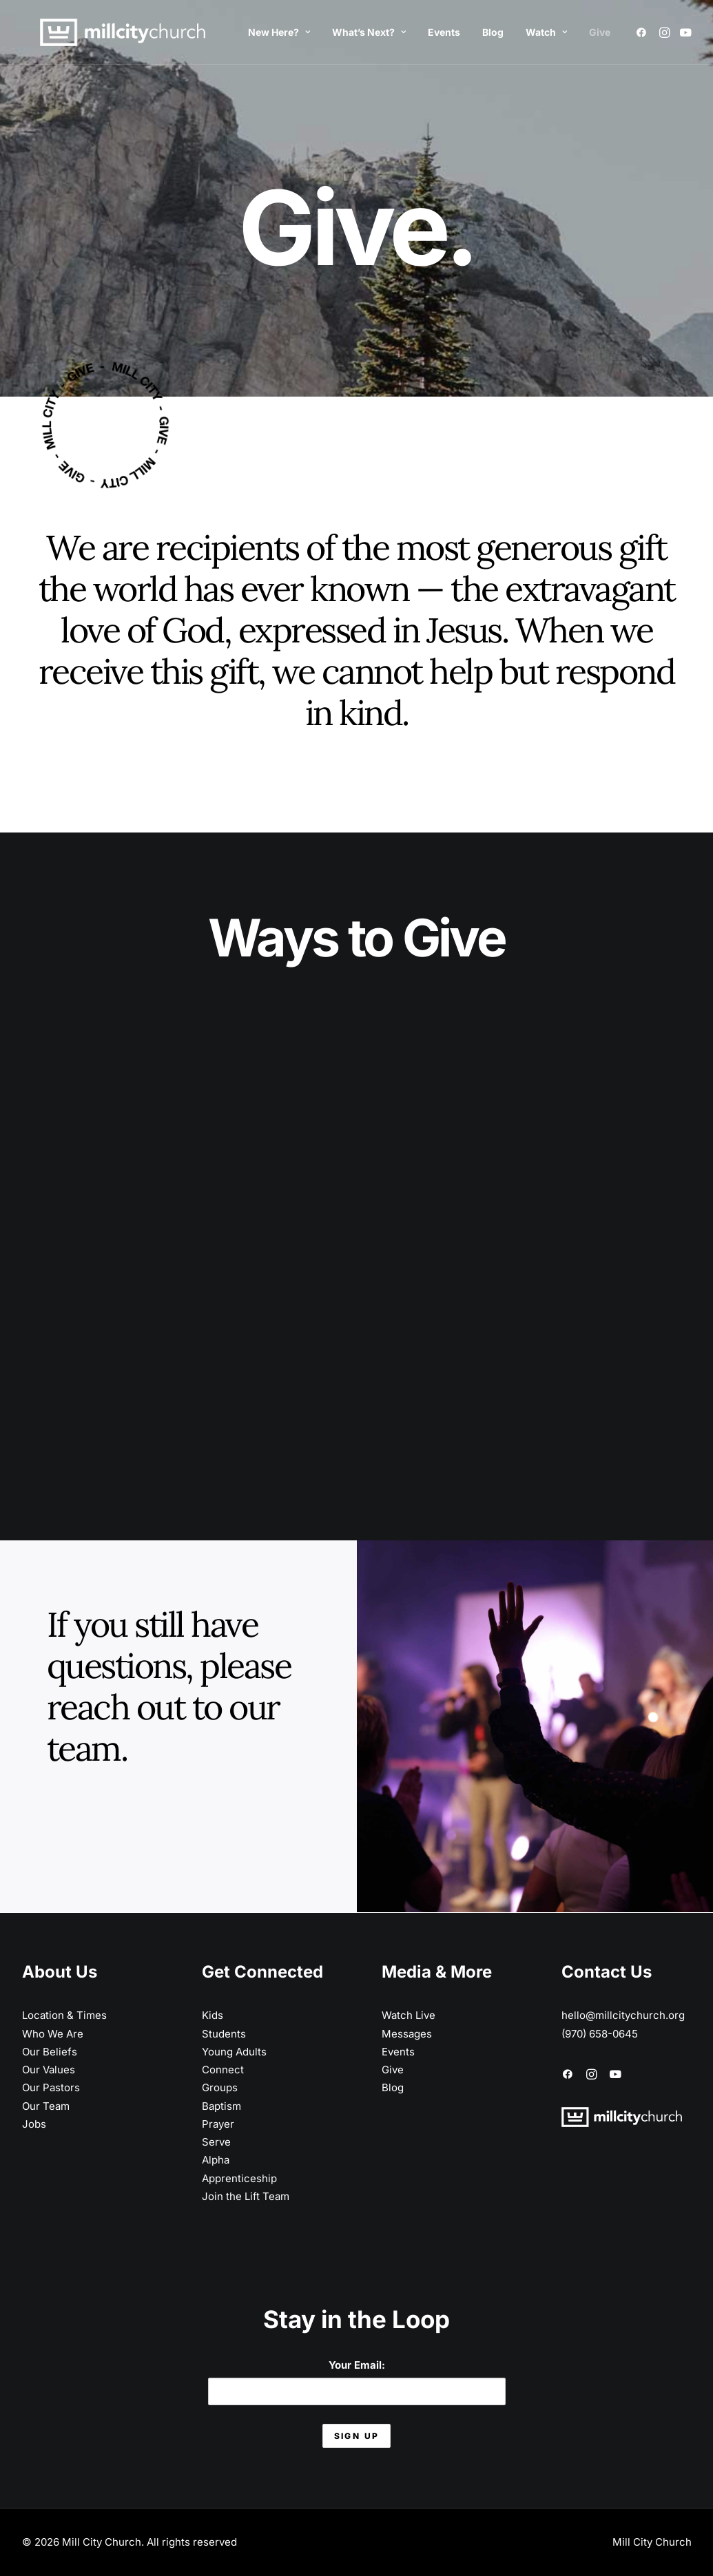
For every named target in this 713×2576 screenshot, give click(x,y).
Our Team (46, 2106)
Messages (407, 2033)
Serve (216, 2141)
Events (444, 32)
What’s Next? (369, 32)
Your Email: (357, 2381)
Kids (212, 2015)
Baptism (221, 2106)
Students (224, 2033)
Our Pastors (51, 2087)
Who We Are (52, 2033)
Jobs (34, 2123)
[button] (643, 32)
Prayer (218, 2123)
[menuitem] (279, 32)
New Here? (279, 32)
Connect (223, 2069)
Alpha (215, 2159)
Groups (220, 2087)
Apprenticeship (239, 2178)
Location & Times (64, 2015)
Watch (546, 32)
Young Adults (234, 2051)
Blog (493, 32)
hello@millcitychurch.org (623, 2015)
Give (599, 32)
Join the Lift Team (245, 2196)
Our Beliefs (49, 2051)
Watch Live (408, 2015)
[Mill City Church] (104, 32)
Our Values (48, 2069)
